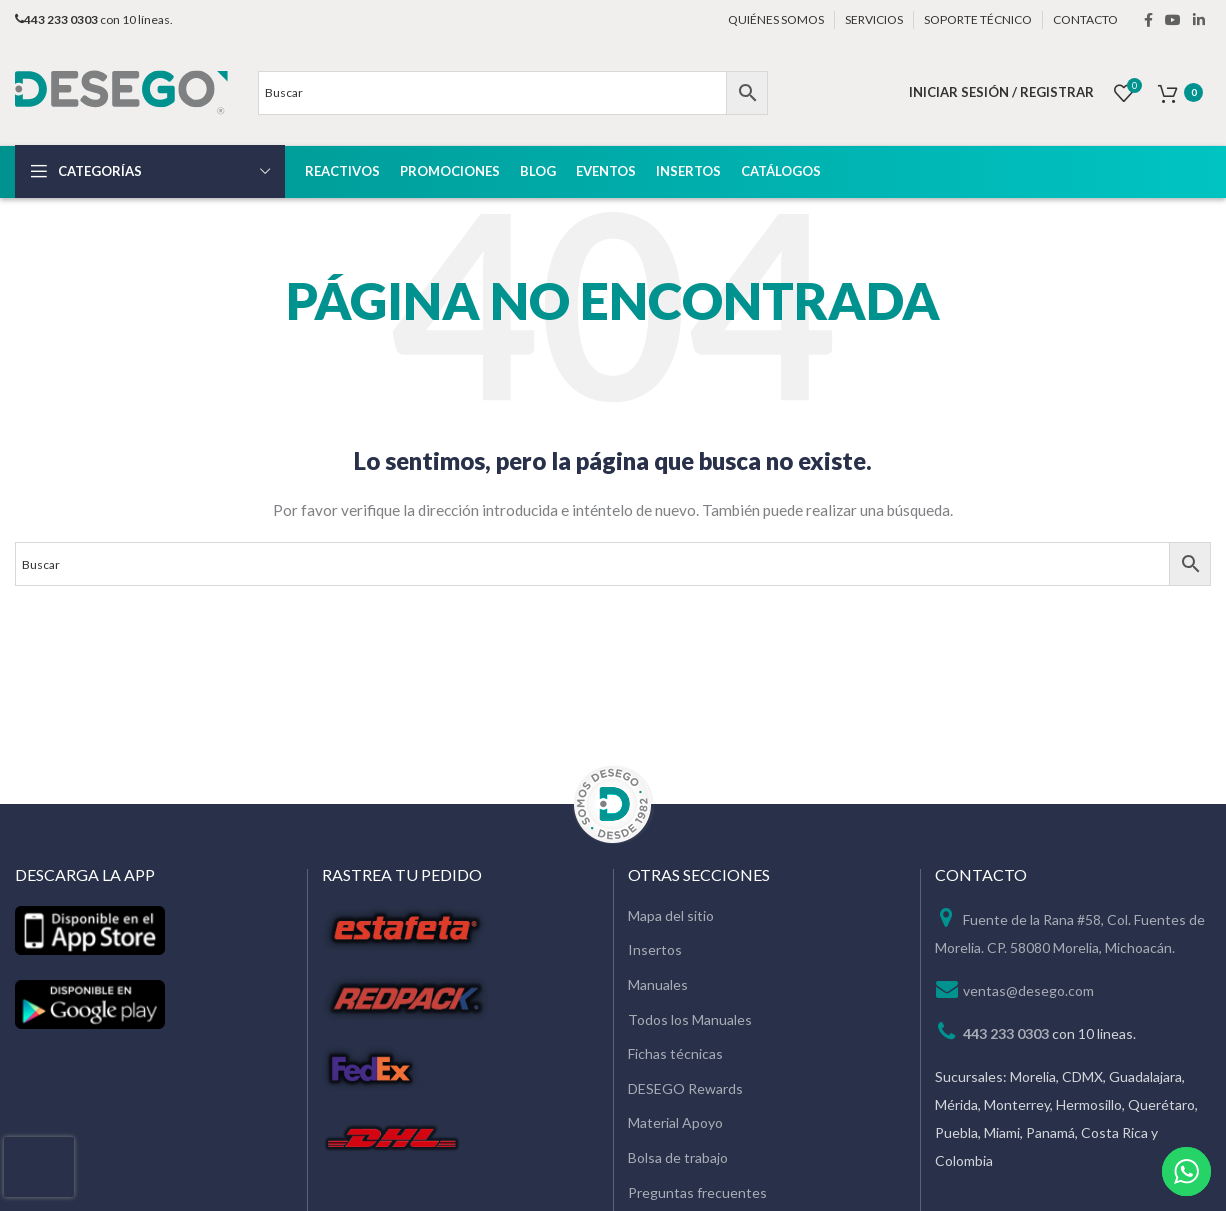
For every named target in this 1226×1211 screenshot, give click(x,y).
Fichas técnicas (675, 1053)
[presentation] (39, 1167)
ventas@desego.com (1028, 990)
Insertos (655, 949)
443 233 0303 (1006, 1033)
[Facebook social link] (1148, 20)
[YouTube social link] (1173, 20)
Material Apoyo (675, 1122)
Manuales (658, 984)
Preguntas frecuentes (697, 1192)
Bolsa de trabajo (678, 1157)
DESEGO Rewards (685, 1088)
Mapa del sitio (671, 915)
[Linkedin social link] (1199, 20)
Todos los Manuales (690, 1019)
